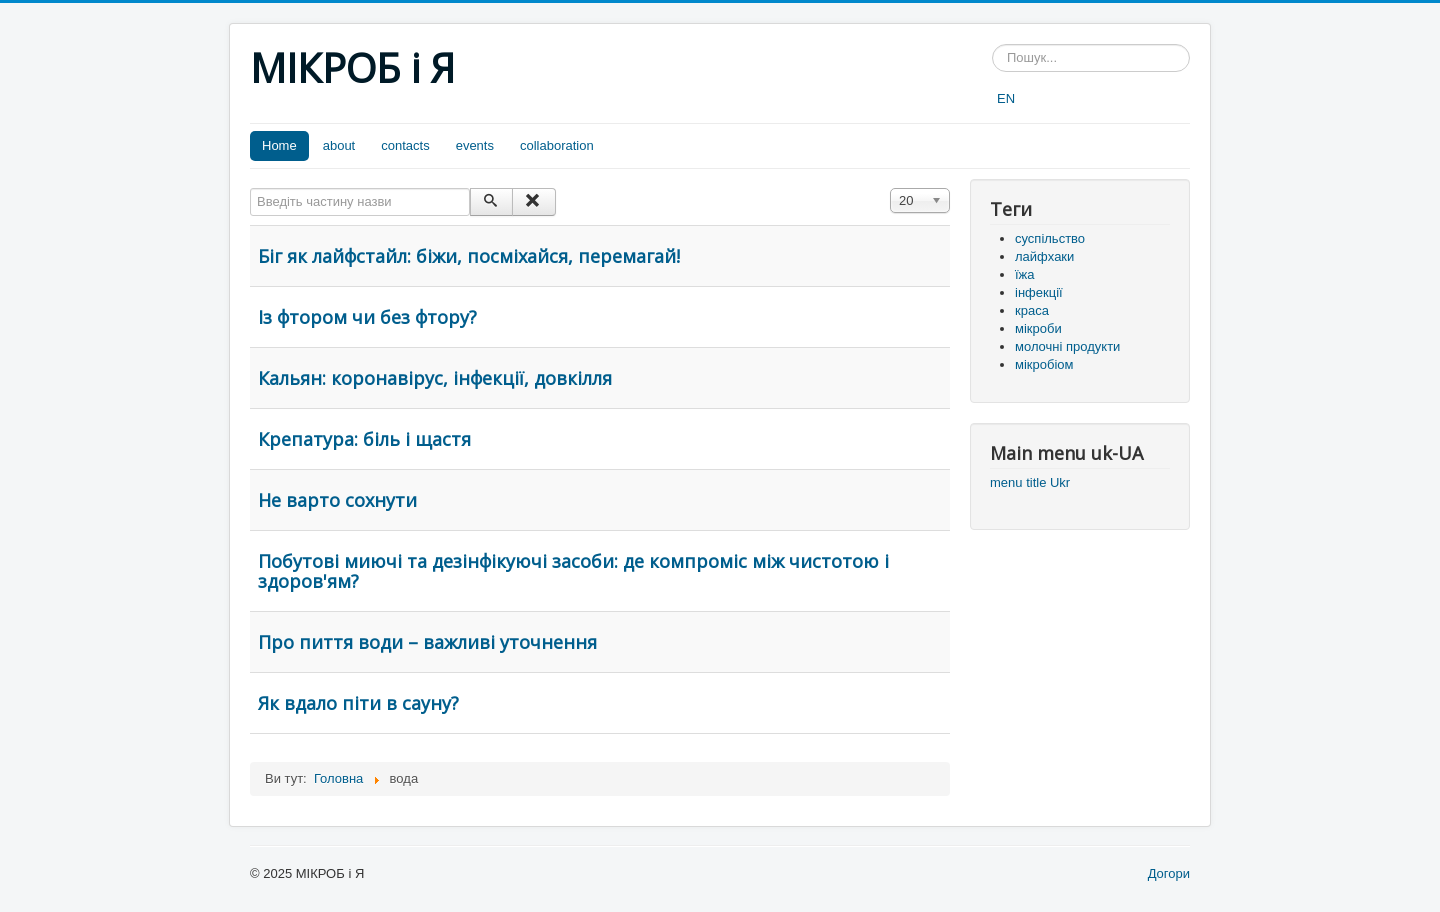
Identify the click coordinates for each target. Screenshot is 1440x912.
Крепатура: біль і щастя (364, 439)
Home (279, 145)
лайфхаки (1044, 256)
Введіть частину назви (250, 188)
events (475, 145)
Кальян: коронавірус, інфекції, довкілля (435, 378)
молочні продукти (1067, 346)
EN (1006, 98)
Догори (1169, 873)
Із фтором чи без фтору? (367, 317)
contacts (405, 145)
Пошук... (992, 44)
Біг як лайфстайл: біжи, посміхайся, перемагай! (469, 256)
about (339, 145)
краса (1032, 310)
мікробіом (1044, 364)
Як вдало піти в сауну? (358, 703)
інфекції (1039, 292)
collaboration (557, 145)
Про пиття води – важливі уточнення (427, 642)
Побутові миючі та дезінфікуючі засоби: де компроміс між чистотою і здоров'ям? (573, 571)
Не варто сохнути (337, 500)
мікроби (1038, 328)
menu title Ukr (1030, 482)
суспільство (1050, 238)
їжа (1025, 274)
